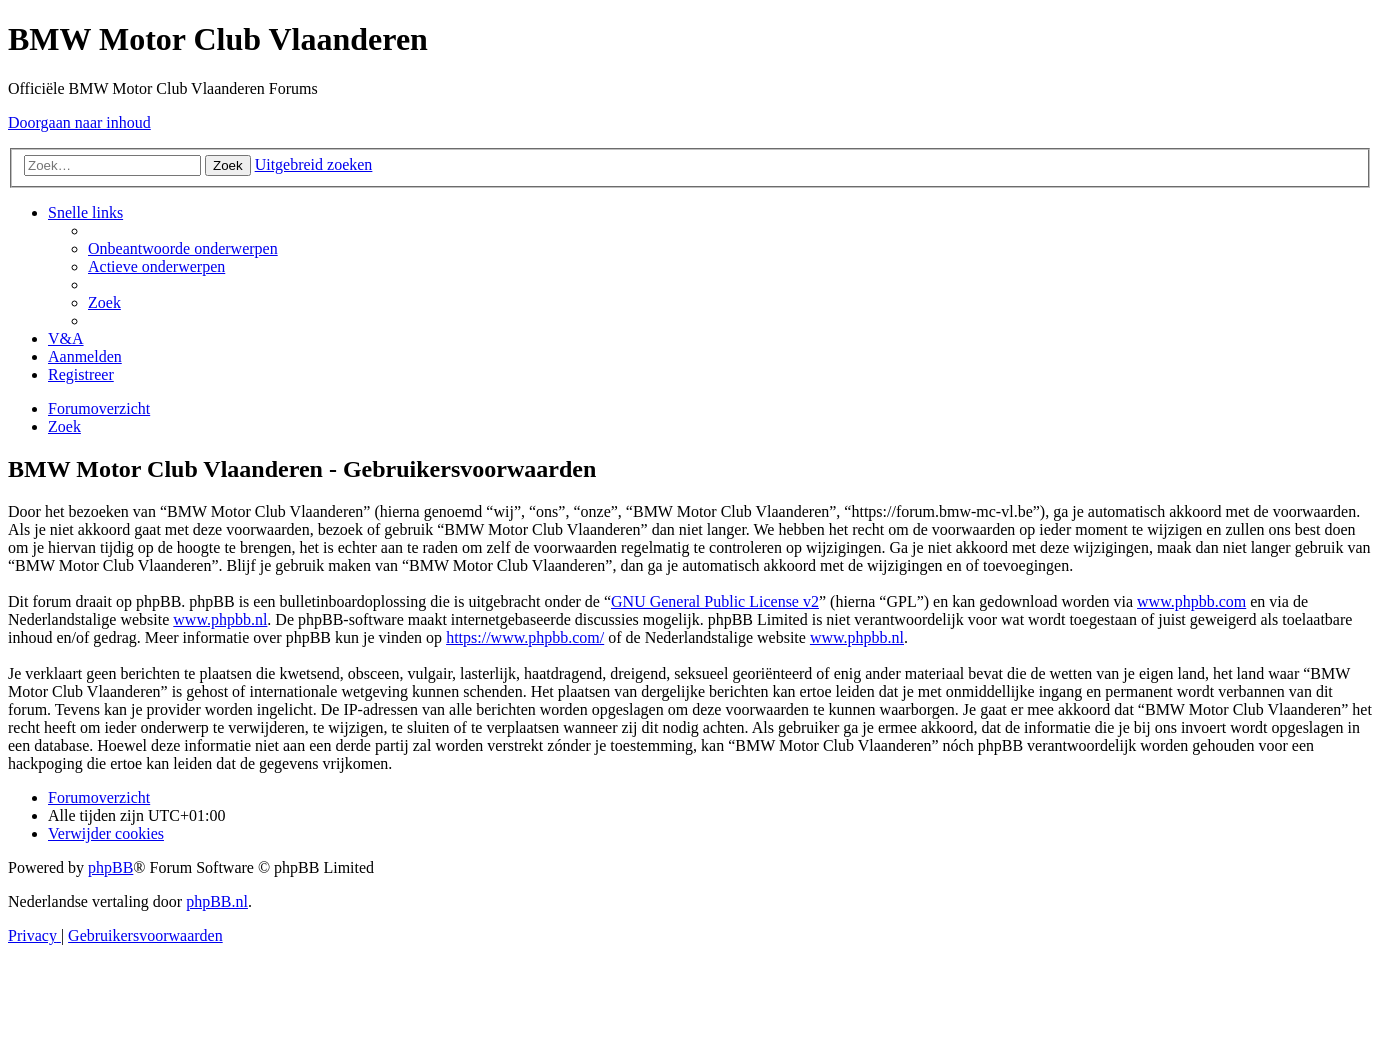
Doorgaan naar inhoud (79, 122)
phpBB (110, 867)
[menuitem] (183, 248)
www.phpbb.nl (220, 619)
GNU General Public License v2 (715, 601)
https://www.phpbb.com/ (525, 637)
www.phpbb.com (1191, 601)
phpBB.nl (217, 901)
